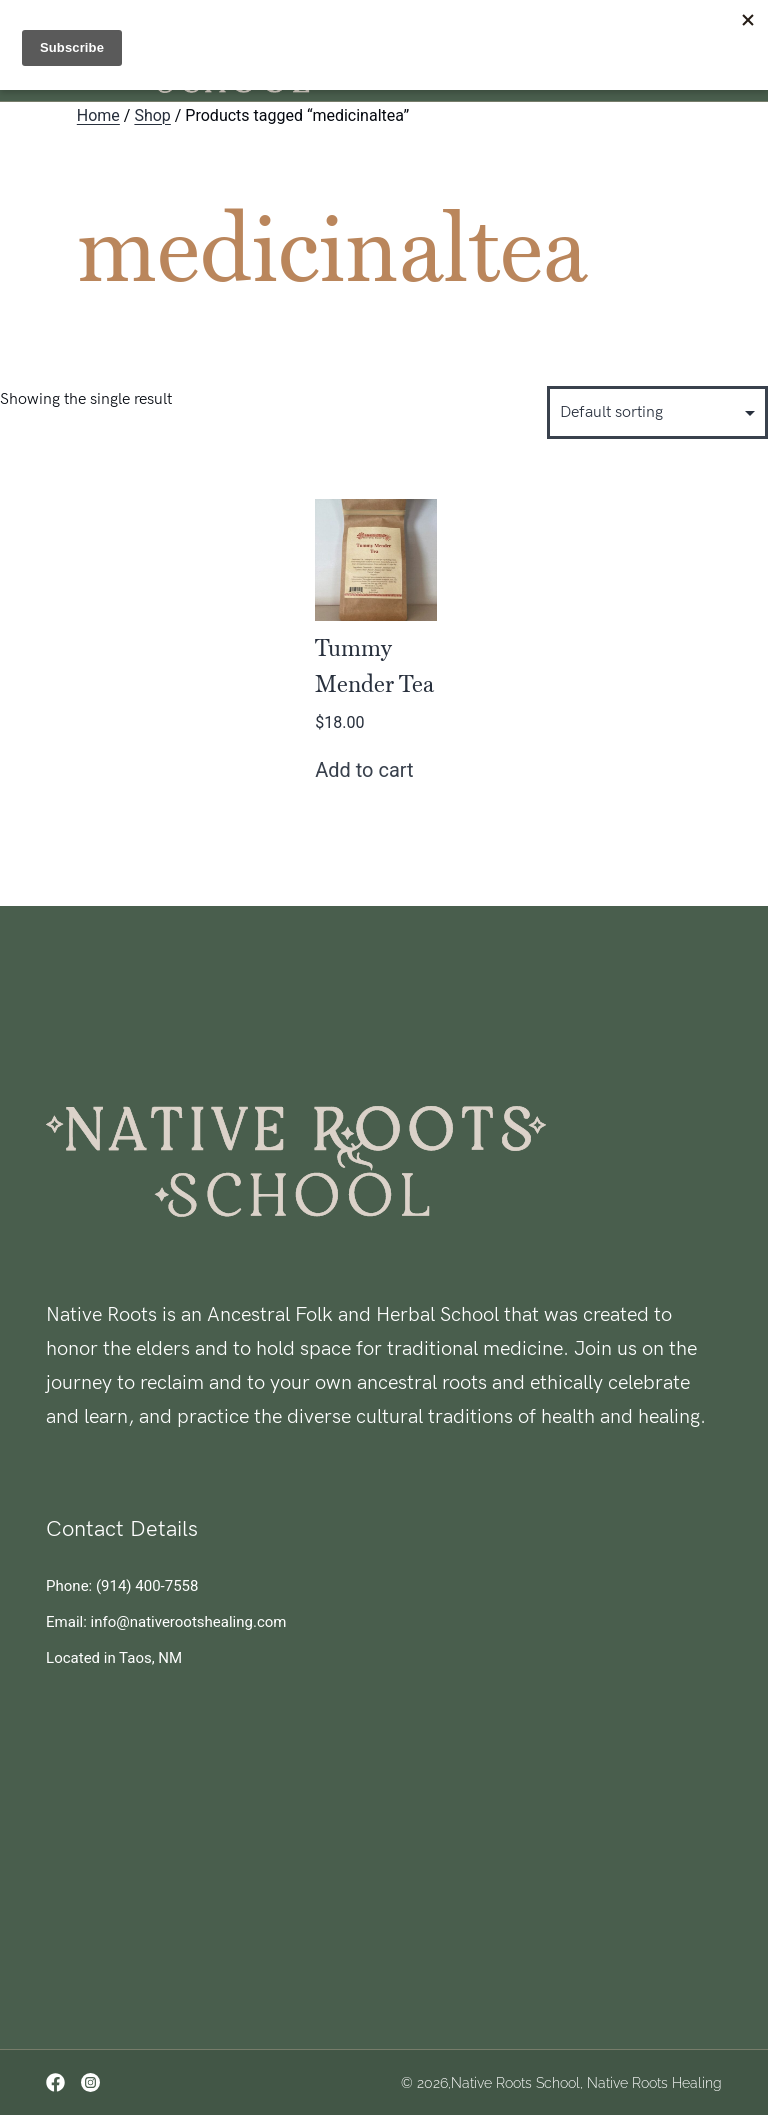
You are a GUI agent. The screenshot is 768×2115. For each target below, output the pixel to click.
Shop (152, 115)
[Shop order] (657, 412)
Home (98, 115)
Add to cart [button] (364, 770)
